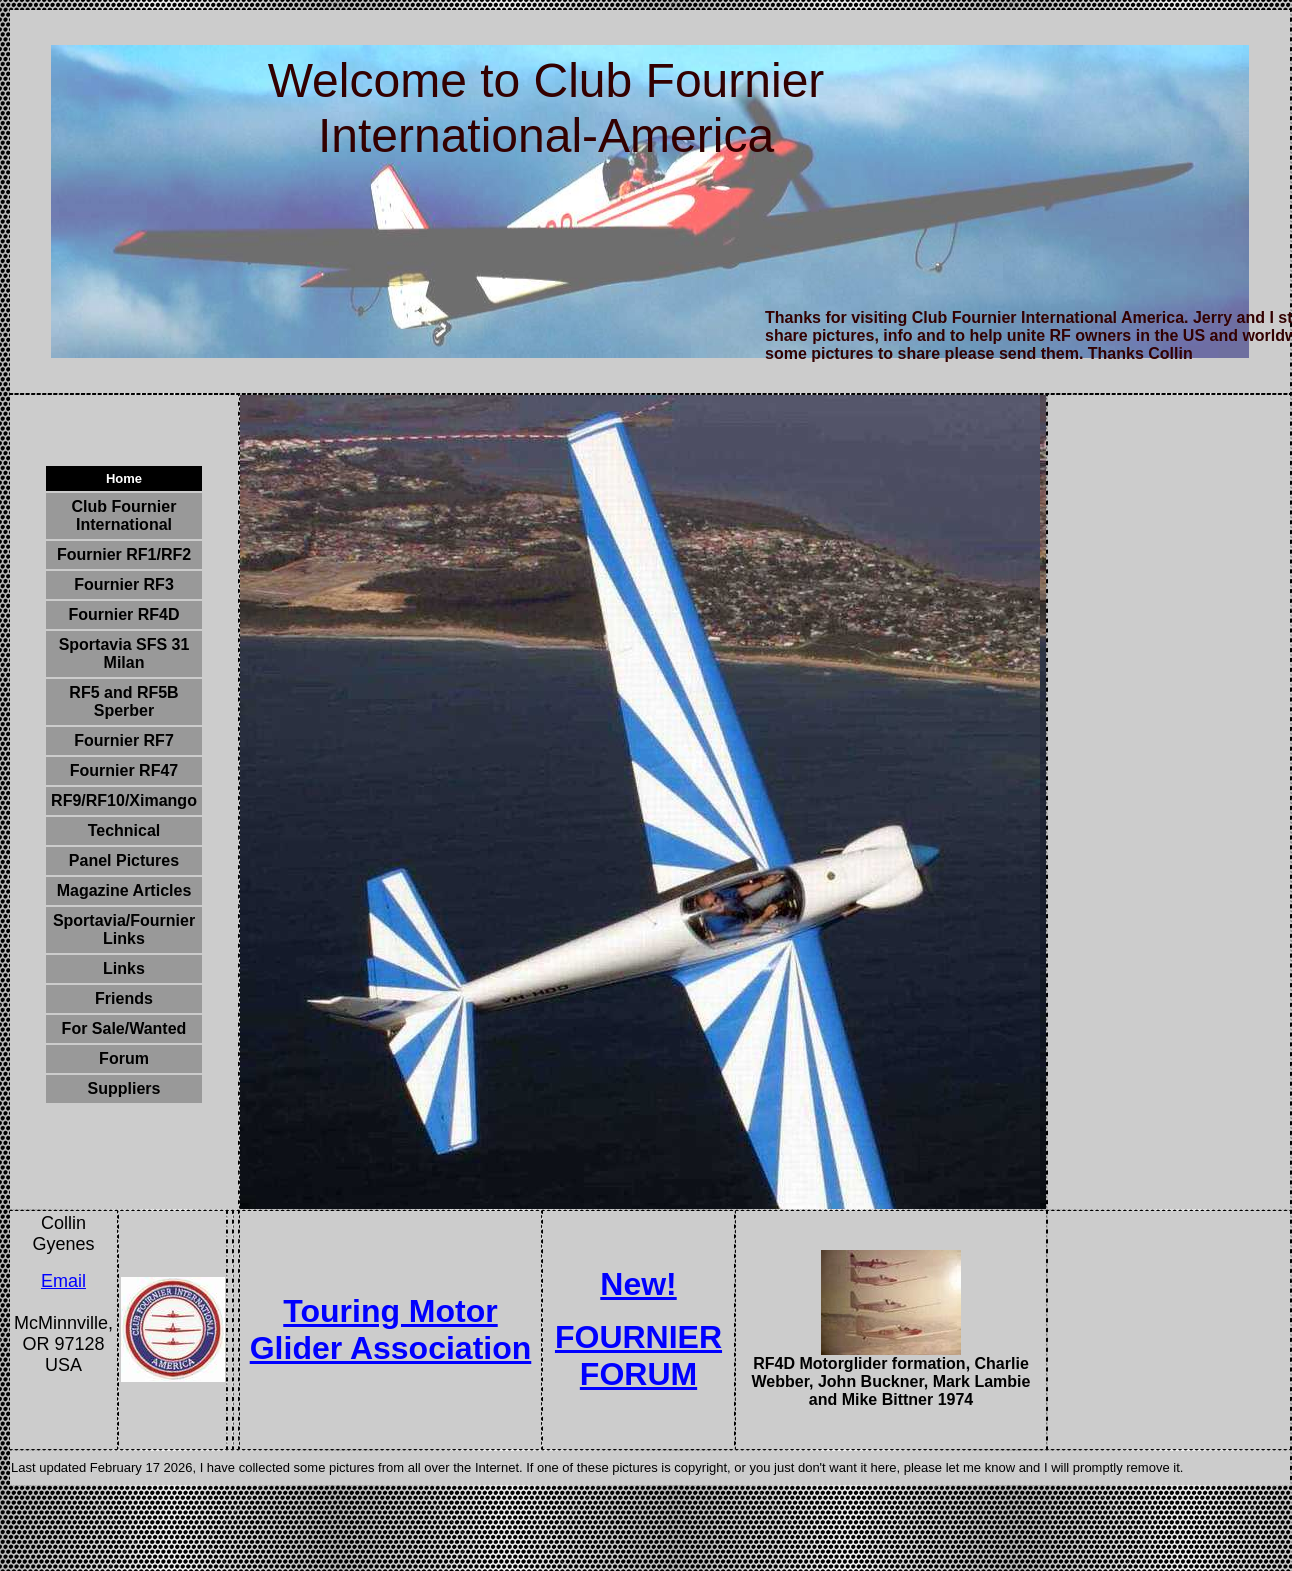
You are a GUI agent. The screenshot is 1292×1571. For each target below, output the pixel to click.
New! (638, 1284)
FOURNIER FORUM (638, 1355)
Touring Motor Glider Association (391, 1329)
